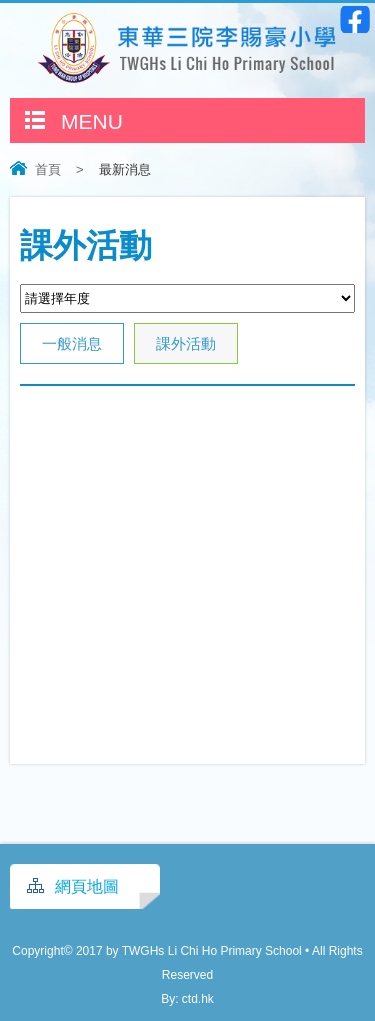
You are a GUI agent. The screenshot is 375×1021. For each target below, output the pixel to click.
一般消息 (72, 343)
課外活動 (186, 343)
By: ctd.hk (187, 999)
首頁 (48, 169)
